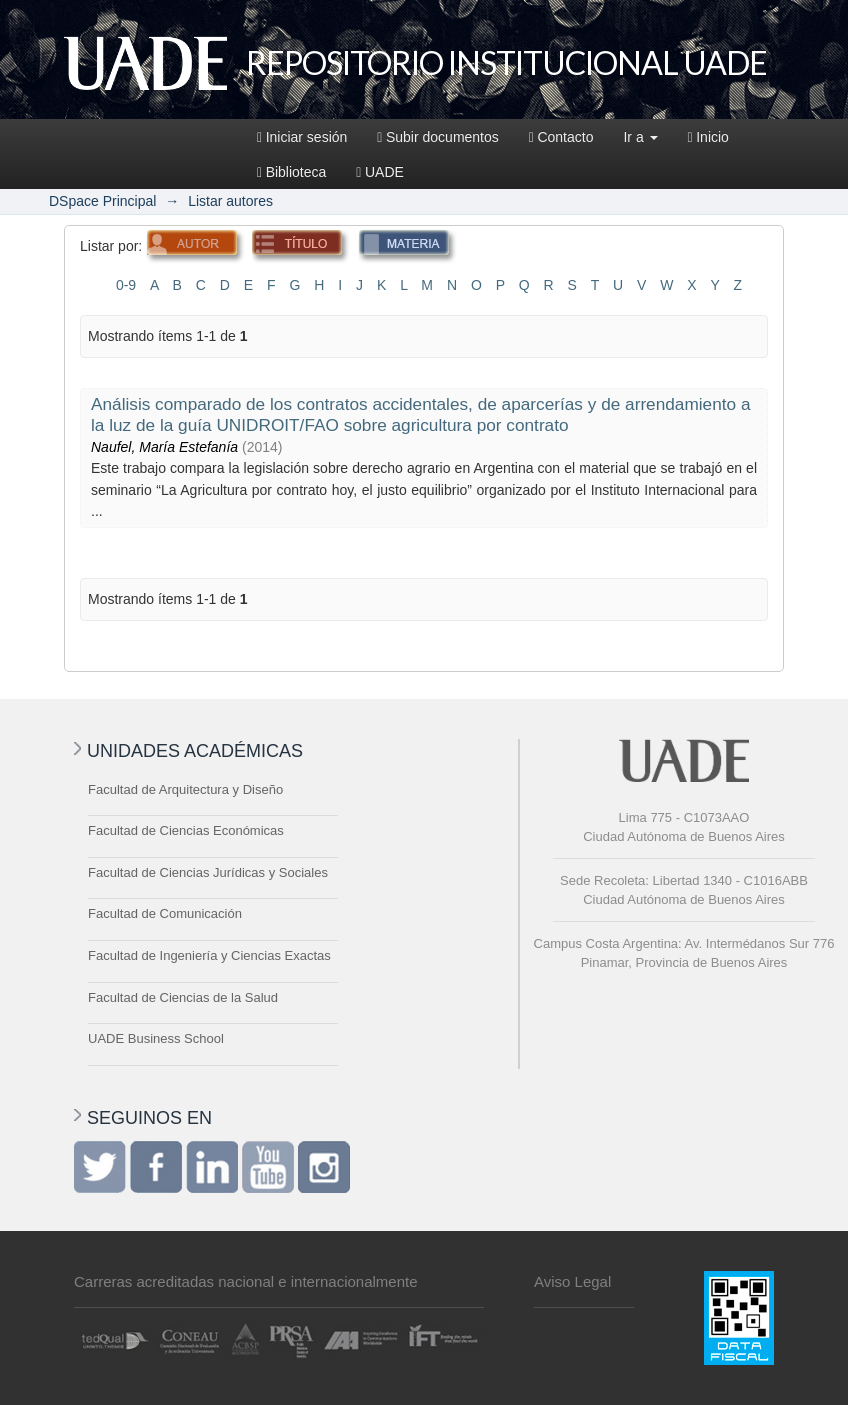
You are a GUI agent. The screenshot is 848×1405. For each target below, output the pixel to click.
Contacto (561, 137)
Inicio (708, 137)
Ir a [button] (640, 137)
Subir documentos (437, 137)
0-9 (126, 285)
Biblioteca (291, 172)
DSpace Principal (102, 201)
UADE (380, 172)
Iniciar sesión (302, 137)
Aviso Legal (572, 1281)
